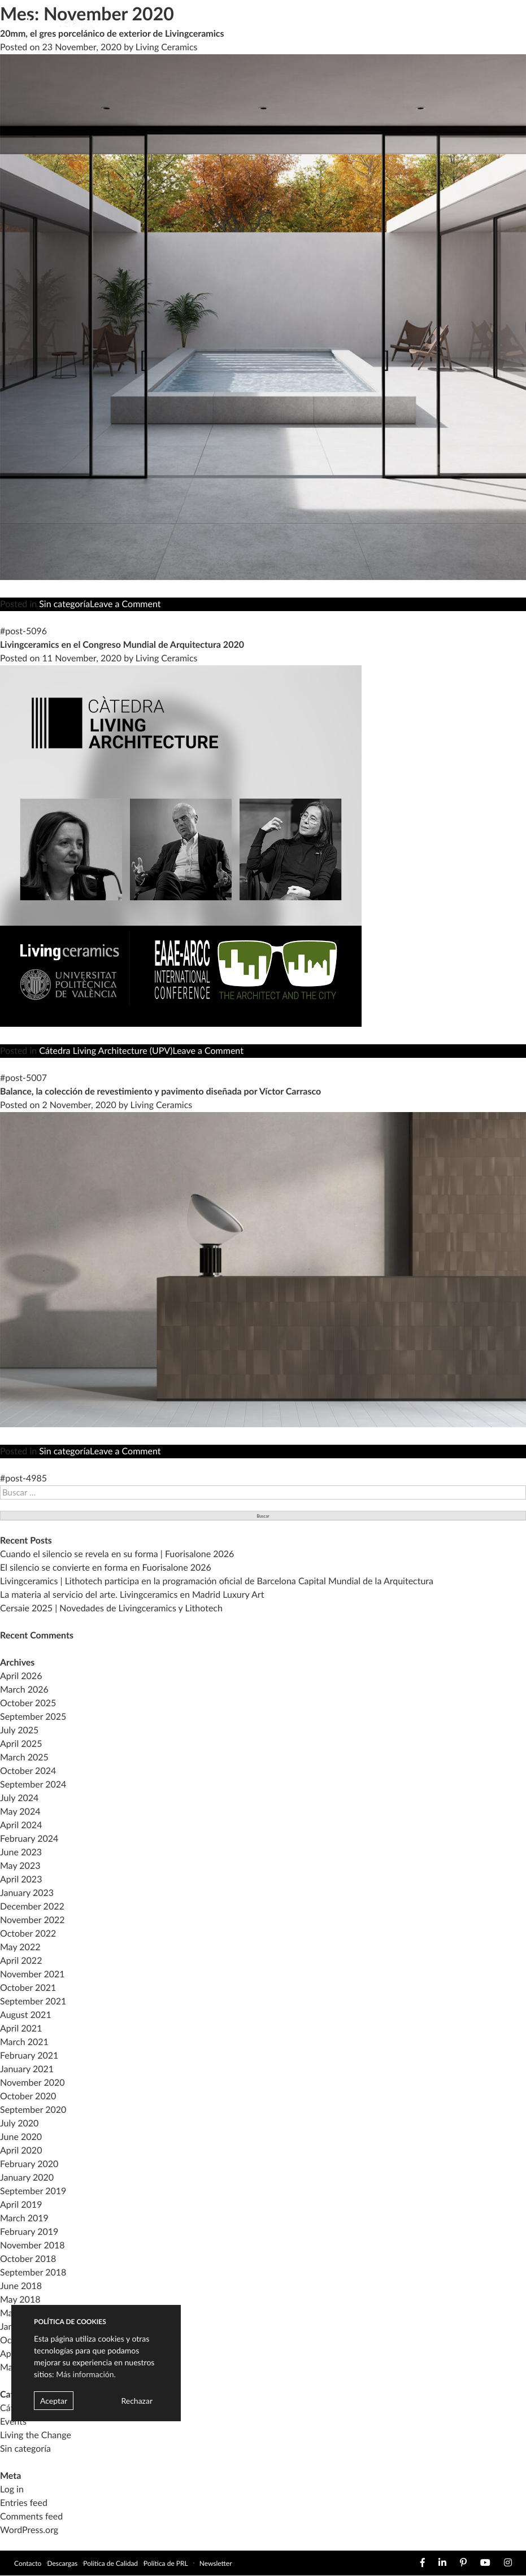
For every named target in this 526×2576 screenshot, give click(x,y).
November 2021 (32, 1974)
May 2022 (20, 1947)
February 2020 (29, 2164)
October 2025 (28, 1703)
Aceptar (53, 2400)
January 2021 (27, 2069)
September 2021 (33, 2001)
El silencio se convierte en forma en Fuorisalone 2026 (105, 1567)
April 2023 (21, 1879)
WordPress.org (29, 2530)
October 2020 (28, 2096)
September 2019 (33, 2191)
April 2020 (21, 2150)
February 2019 (29, 2231)
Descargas (62, 2563)
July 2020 (19, 2123)
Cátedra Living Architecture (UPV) (105, 1050)
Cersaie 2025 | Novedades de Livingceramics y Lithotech (111, 1608)
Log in (12, 2489)
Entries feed (23, 2502)
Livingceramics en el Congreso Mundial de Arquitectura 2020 (122, 644)
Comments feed (31, 2516)
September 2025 (33, 1716)
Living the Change (35, 2435)
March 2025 (24, 1757)
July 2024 (19, 1798)
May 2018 (20, 2299)
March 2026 (24, 1689)
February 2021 (29, 2055)
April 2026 (21, 1676)
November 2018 (32, 2245)
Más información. (86, 2374)
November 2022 (32, 1920)
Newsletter (215, 2563)
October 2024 (28, 1771)
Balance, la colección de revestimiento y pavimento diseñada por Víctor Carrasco (160, 1091)
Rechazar (137, 2400)
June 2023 (21, 1852)
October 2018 (28, 2259)
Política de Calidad (110, 2563)
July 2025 (19, 1730)
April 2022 (21, 1960)
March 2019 (24, 2218)
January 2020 (27, 2177)
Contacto (27, 2563)
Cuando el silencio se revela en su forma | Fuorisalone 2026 (117, 1554)
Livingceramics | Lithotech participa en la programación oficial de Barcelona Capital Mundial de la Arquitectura (216, 1581)
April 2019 (21, 2204)
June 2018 (21, 2286)
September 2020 (33, 2109)
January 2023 (27, 1893)
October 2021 (28, 1987)
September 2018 (33, 2272)
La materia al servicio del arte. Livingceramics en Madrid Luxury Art (132, 1594)
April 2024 (21, 1825)
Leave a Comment (125, 604)
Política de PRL (166, 2563)
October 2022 (28, 1933)
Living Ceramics (167, 658)
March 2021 (24, 2042)
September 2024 (33, 1784)
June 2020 (21, 2137)
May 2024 (20, 1811)
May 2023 (20, 1865)
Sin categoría (64, 604)
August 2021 (25, 2015)
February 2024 (29, 1838)
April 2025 (21, 1743)
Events (13, 2421)
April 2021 (21, 2028)
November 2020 (32, 2082)
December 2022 (32, 1906)
